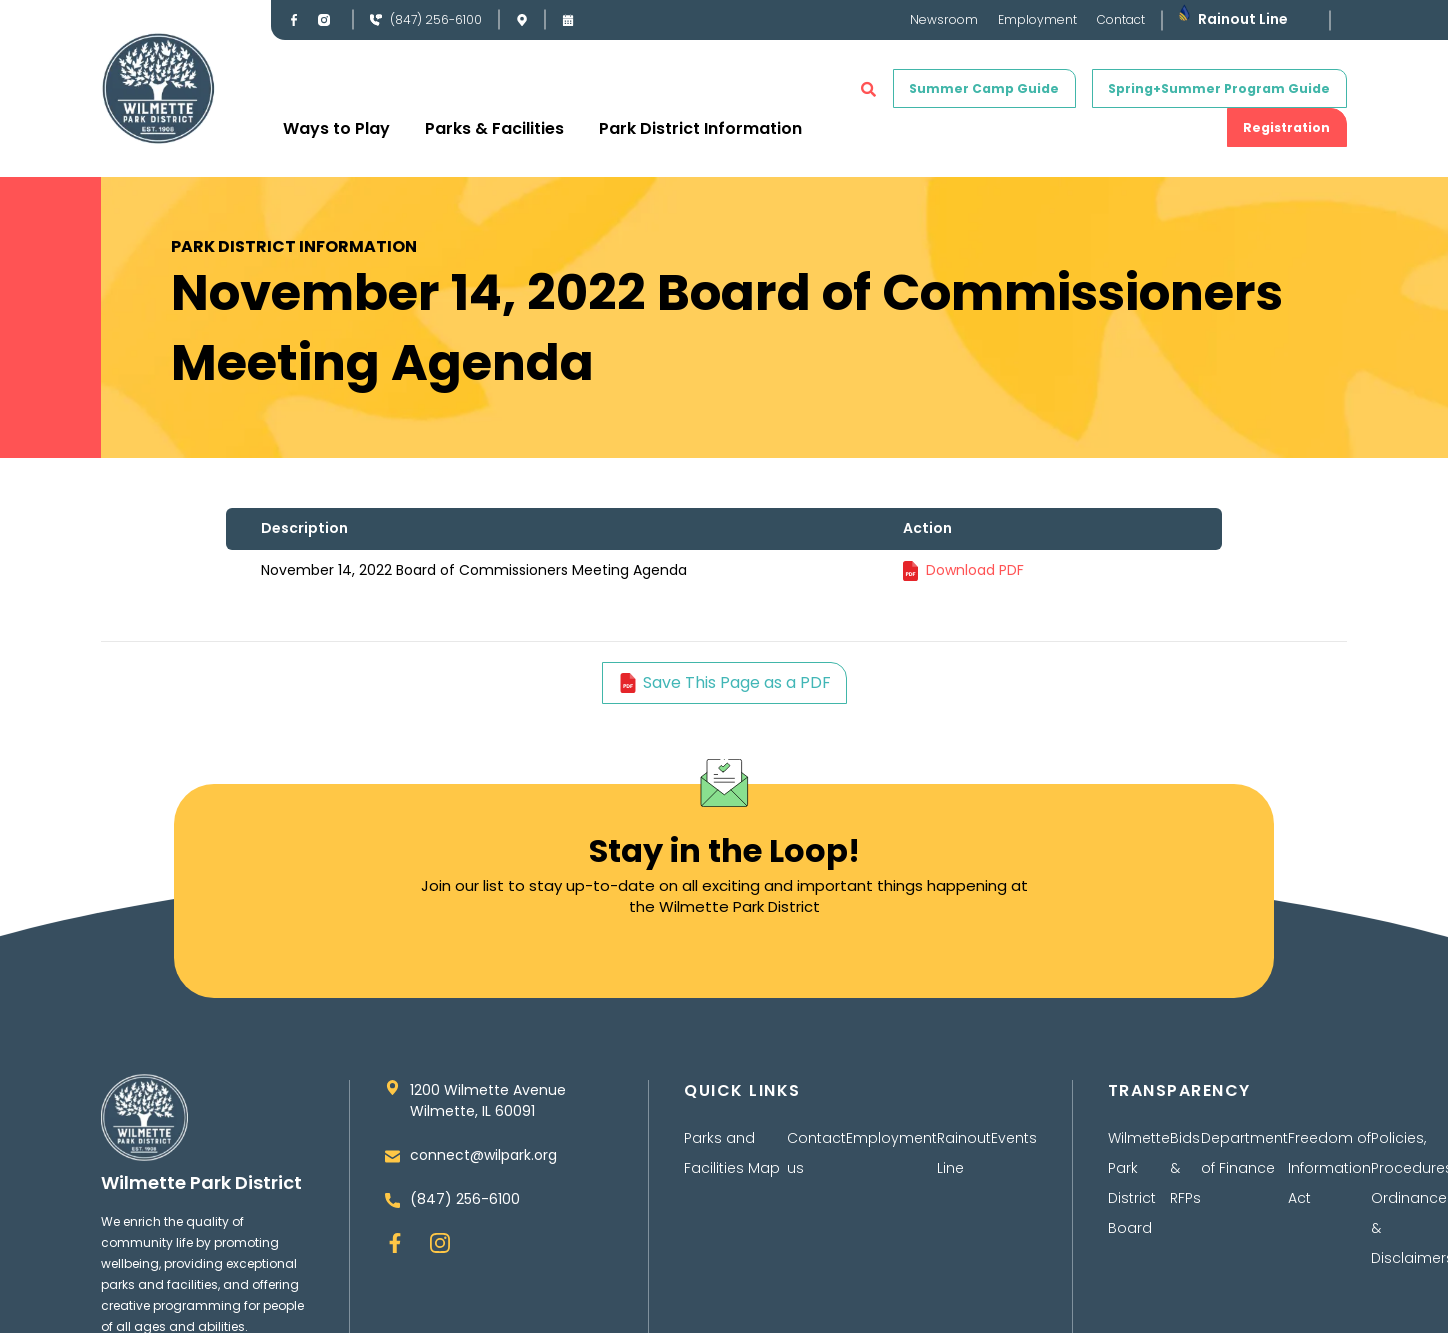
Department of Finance (1244, 1155)
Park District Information (700, 128)
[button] (868, 88)
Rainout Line (1243, 20)
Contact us (816, 1155)
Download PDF (975, 570)
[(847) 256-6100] (376, 20)
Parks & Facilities (494, 128)
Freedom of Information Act (1329, 1170)
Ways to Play (336, 128)
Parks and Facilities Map (732, 1155)
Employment (1037, 20)
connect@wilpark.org (483, 1164)
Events (1014, 1140)
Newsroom (944, 20)
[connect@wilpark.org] (392, 1163)
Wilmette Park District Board (1139, 1185)
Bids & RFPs (1185, 1170)
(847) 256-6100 (436, 20)
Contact (1121, 20)
